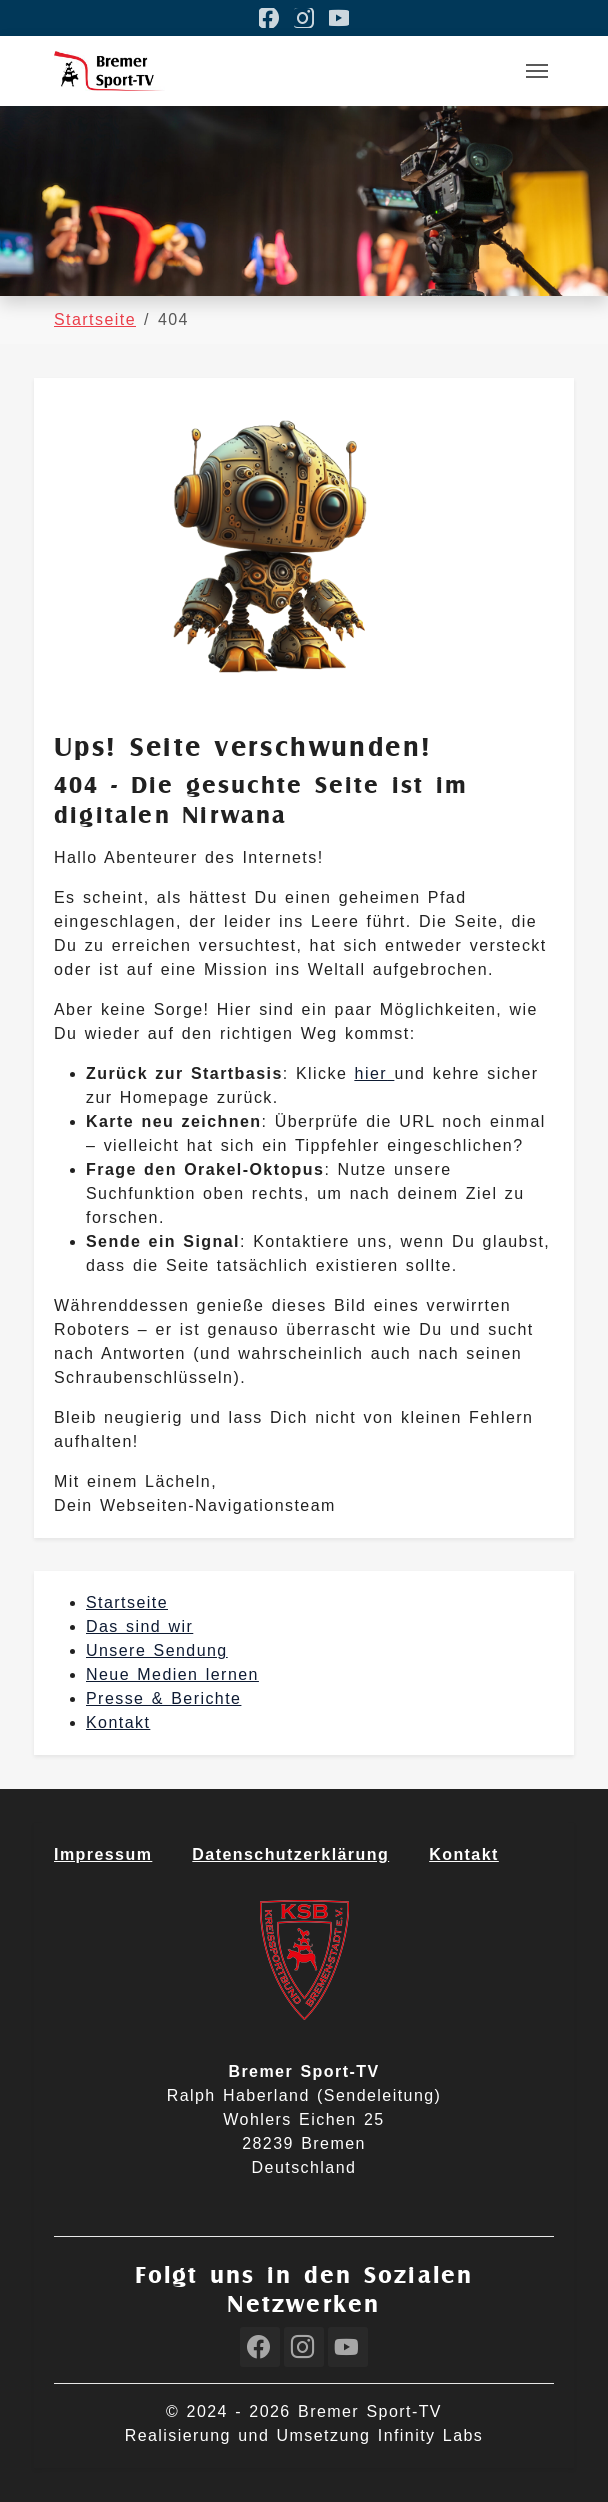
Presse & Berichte (163, 1698)
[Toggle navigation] (537, 71)
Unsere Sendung (157, 1650)
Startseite (127, 1602)
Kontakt (118, 1722)
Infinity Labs (431, 2435)
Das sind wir (139, 1626)
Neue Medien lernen (172, 1674)
